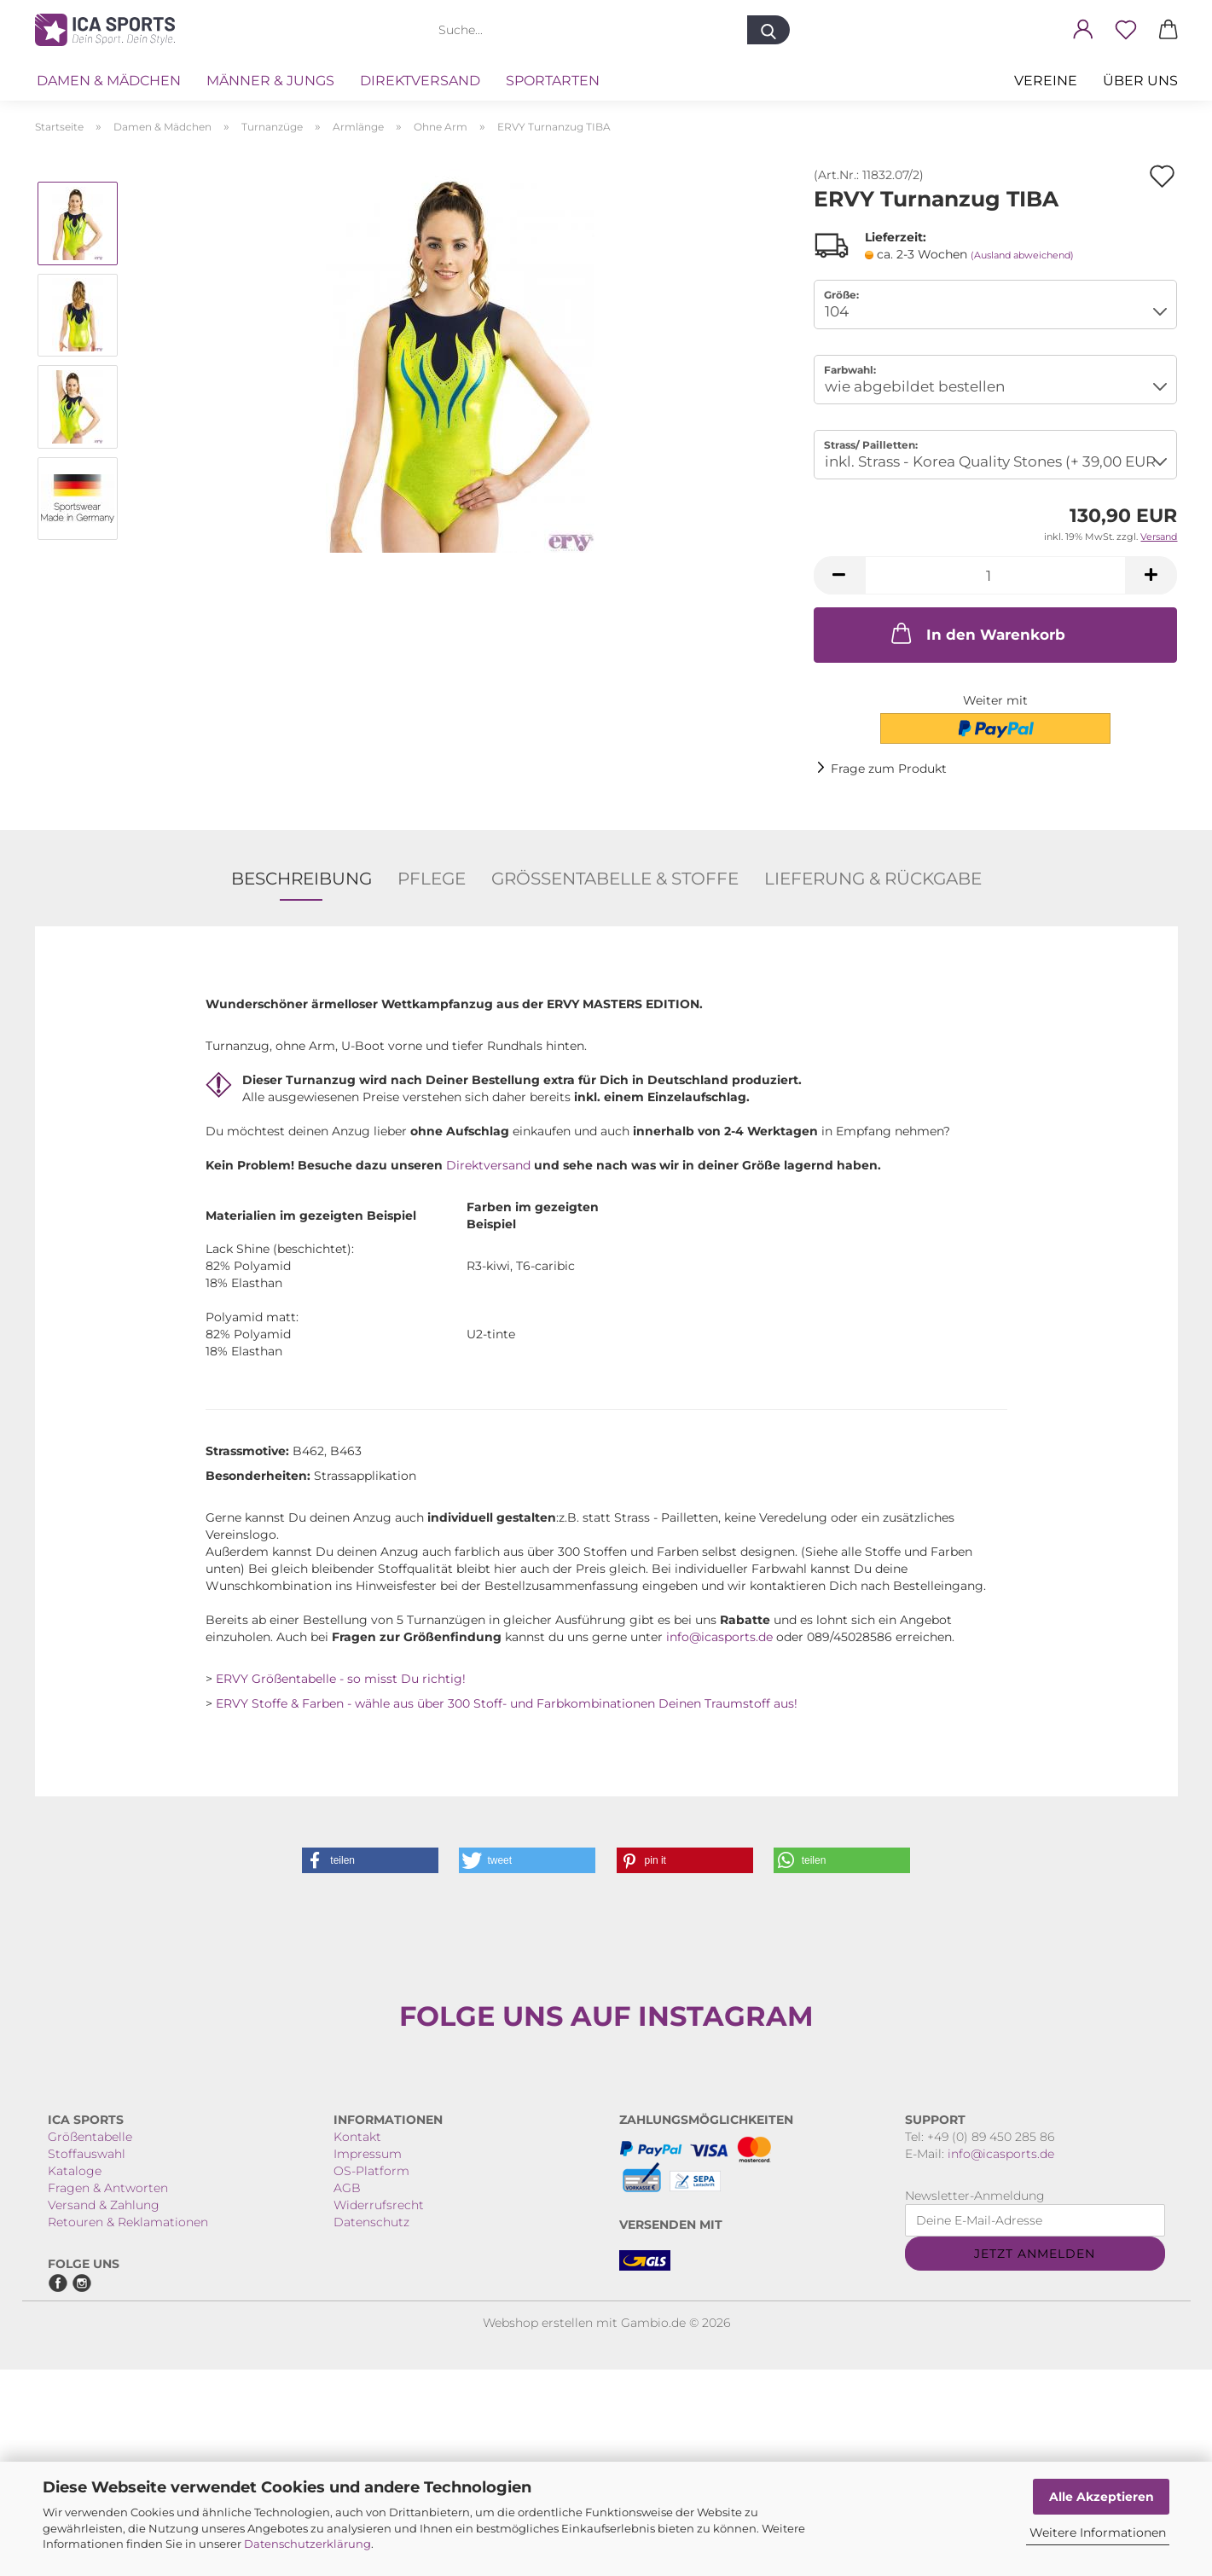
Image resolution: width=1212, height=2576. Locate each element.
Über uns (1140, 81)
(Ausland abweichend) (1022, 255)
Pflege (431, 878)
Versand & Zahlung (103, 2411)
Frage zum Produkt (889, 768)
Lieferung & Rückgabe (873, 878)
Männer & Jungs (270, 81)
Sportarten (553, 81)
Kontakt (357, 2343)
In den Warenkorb (976, 633)
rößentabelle (94, 2343)
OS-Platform (371, 2377)
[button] (1083, 30)
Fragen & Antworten (108, 2394)
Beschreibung (301, 878)
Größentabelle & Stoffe (615, 878)
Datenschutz (371, 2428)
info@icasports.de (719, 1637)
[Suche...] (768, 29)
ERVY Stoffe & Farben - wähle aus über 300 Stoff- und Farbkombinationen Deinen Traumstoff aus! (506, 1703)
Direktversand (420, 81)
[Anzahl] (996, 575)
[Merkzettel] (1126, 30)
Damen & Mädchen (109, 81)
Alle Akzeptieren (1101, 2496)
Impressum (367, 2360)
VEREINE (1045, 81)
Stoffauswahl (86, 2360)
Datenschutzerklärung (307, 2543)
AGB (347, 2394)
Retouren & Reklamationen (128, 2428)
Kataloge (74, 2377)
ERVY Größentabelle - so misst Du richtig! (341, 1678)
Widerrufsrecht (378, 2411)
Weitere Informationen (1097, 2532)
